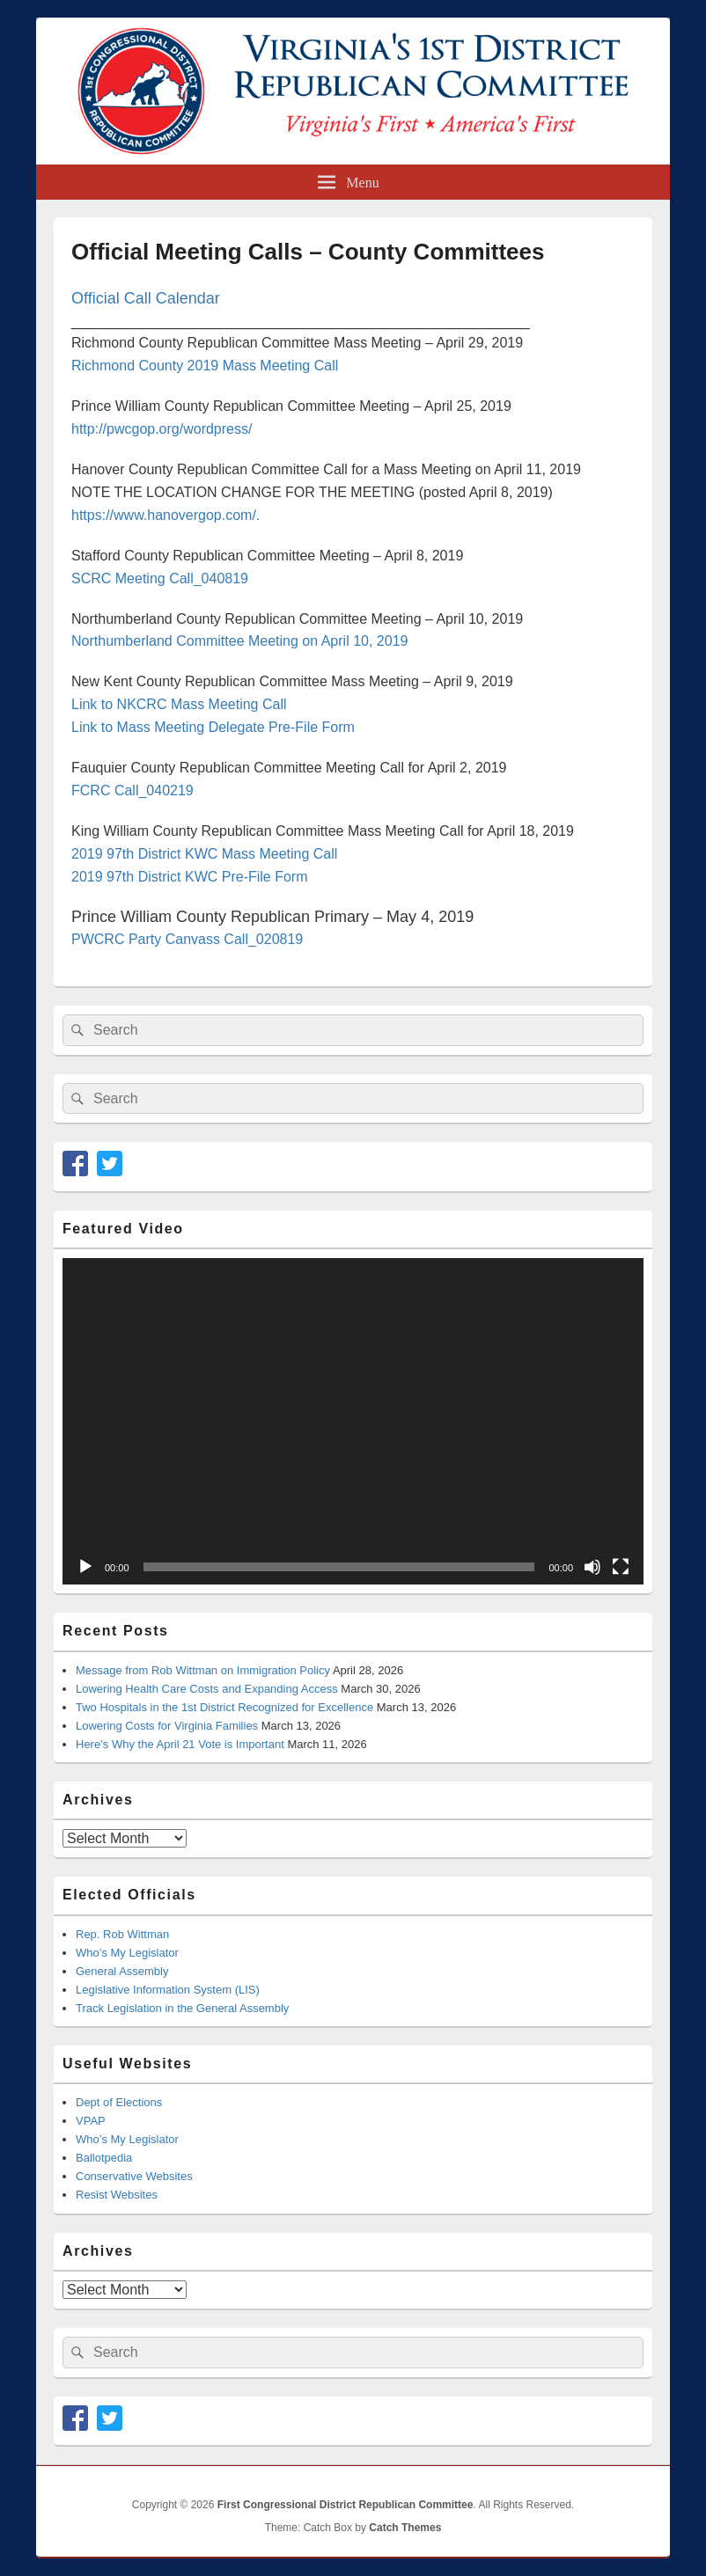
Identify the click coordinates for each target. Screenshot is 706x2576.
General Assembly (122, 1971)
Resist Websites (117, 2194)
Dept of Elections (119, 2102)
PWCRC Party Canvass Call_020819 (187, 939)
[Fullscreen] (620, 1567)
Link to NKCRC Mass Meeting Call (179, 704)
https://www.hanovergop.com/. (165, 515)
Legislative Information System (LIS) (168, 1989)
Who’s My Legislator (127, 1952)
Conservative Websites (134, 2176)
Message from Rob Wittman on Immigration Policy (203, 1670)
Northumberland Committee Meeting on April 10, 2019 (239, 640)
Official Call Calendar (145, 298)
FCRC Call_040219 (132, 790)
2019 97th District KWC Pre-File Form (189, 876)
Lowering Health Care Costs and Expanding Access (207, 1688)
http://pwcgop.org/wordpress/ (161, 428)
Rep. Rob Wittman (122, 1934)
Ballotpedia (104, 2157)
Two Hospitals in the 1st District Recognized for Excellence (224, 1707)
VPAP (91, 2120)
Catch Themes (405, 2527)
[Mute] (592, 1567)
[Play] (85, 1567)
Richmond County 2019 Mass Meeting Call (204, 365)
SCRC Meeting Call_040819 (159, 578)
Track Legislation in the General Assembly (182, 2008)
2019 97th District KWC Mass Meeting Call (204, 853)
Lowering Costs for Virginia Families (167, 1725)
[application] (353, 1421)
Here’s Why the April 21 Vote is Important (180, 1744)
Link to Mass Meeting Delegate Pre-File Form (213, 727)
